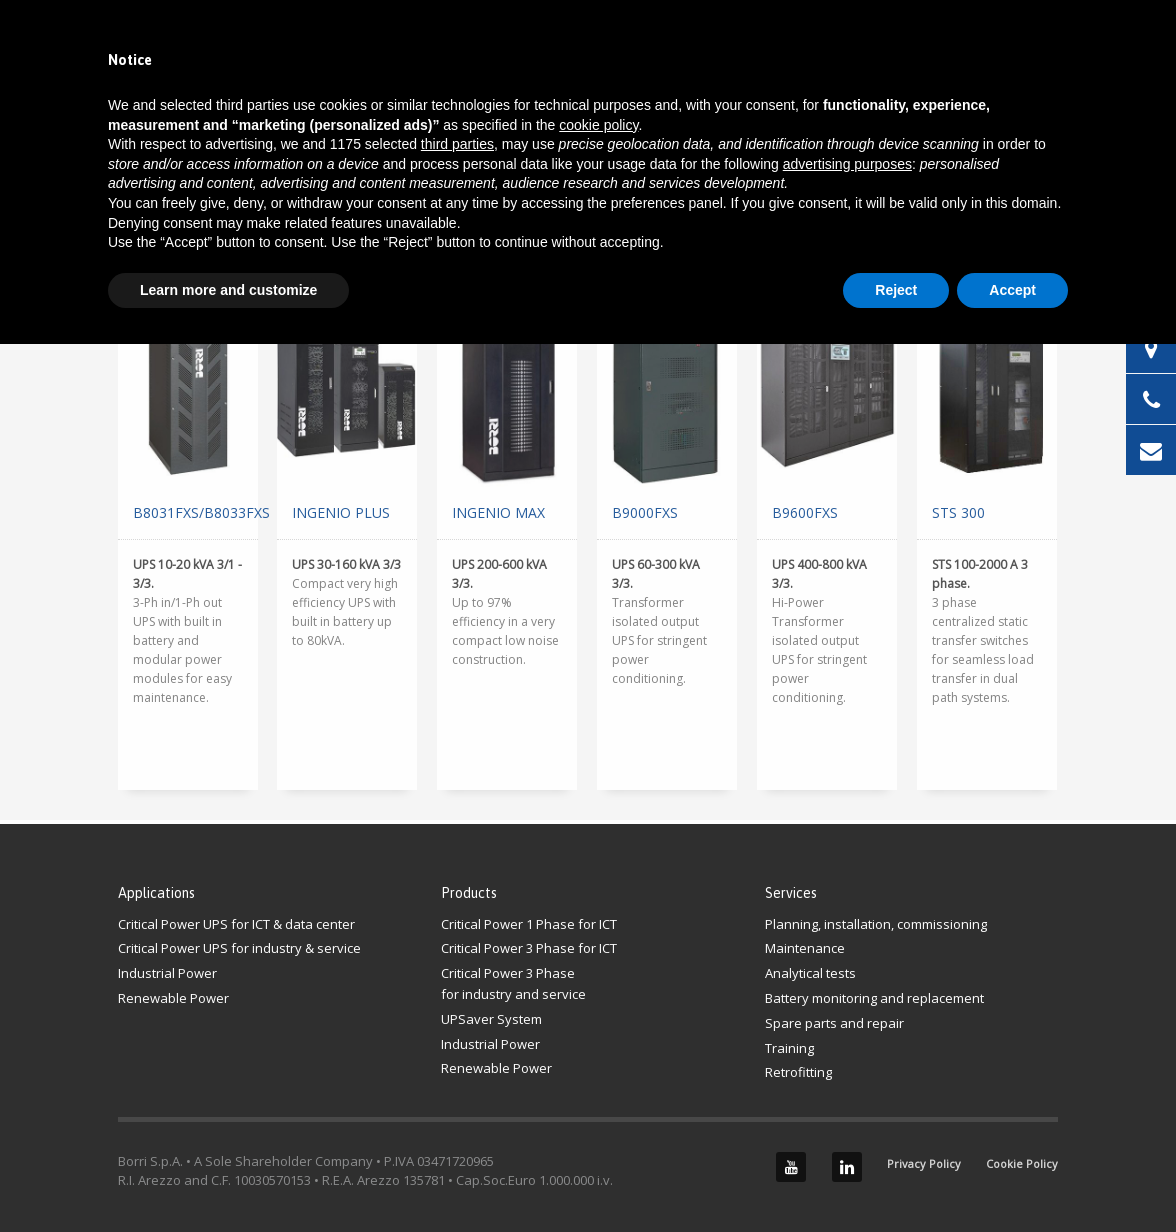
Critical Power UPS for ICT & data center (236, 924)
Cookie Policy (1022, 1163)
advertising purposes (847, 164)
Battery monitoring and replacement (874, 998)
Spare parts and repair (834, 1023)
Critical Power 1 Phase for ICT (529, 924)
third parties (457, 144)
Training (789, 1048)
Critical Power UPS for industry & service (239, 948)
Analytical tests (810, 973)
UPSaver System (491, 1019)
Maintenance (805, 948)
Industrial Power (167, 973)
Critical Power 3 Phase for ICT (529, 948)
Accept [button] (1012, 290)
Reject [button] (896, 290)
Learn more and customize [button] (228, 290)
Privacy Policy (924, 1163)
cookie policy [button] (598, 125)
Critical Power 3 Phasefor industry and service (513, 983)
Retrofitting (798, 1072)
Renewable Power (173, 998)
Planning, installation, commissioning (876, 924)
